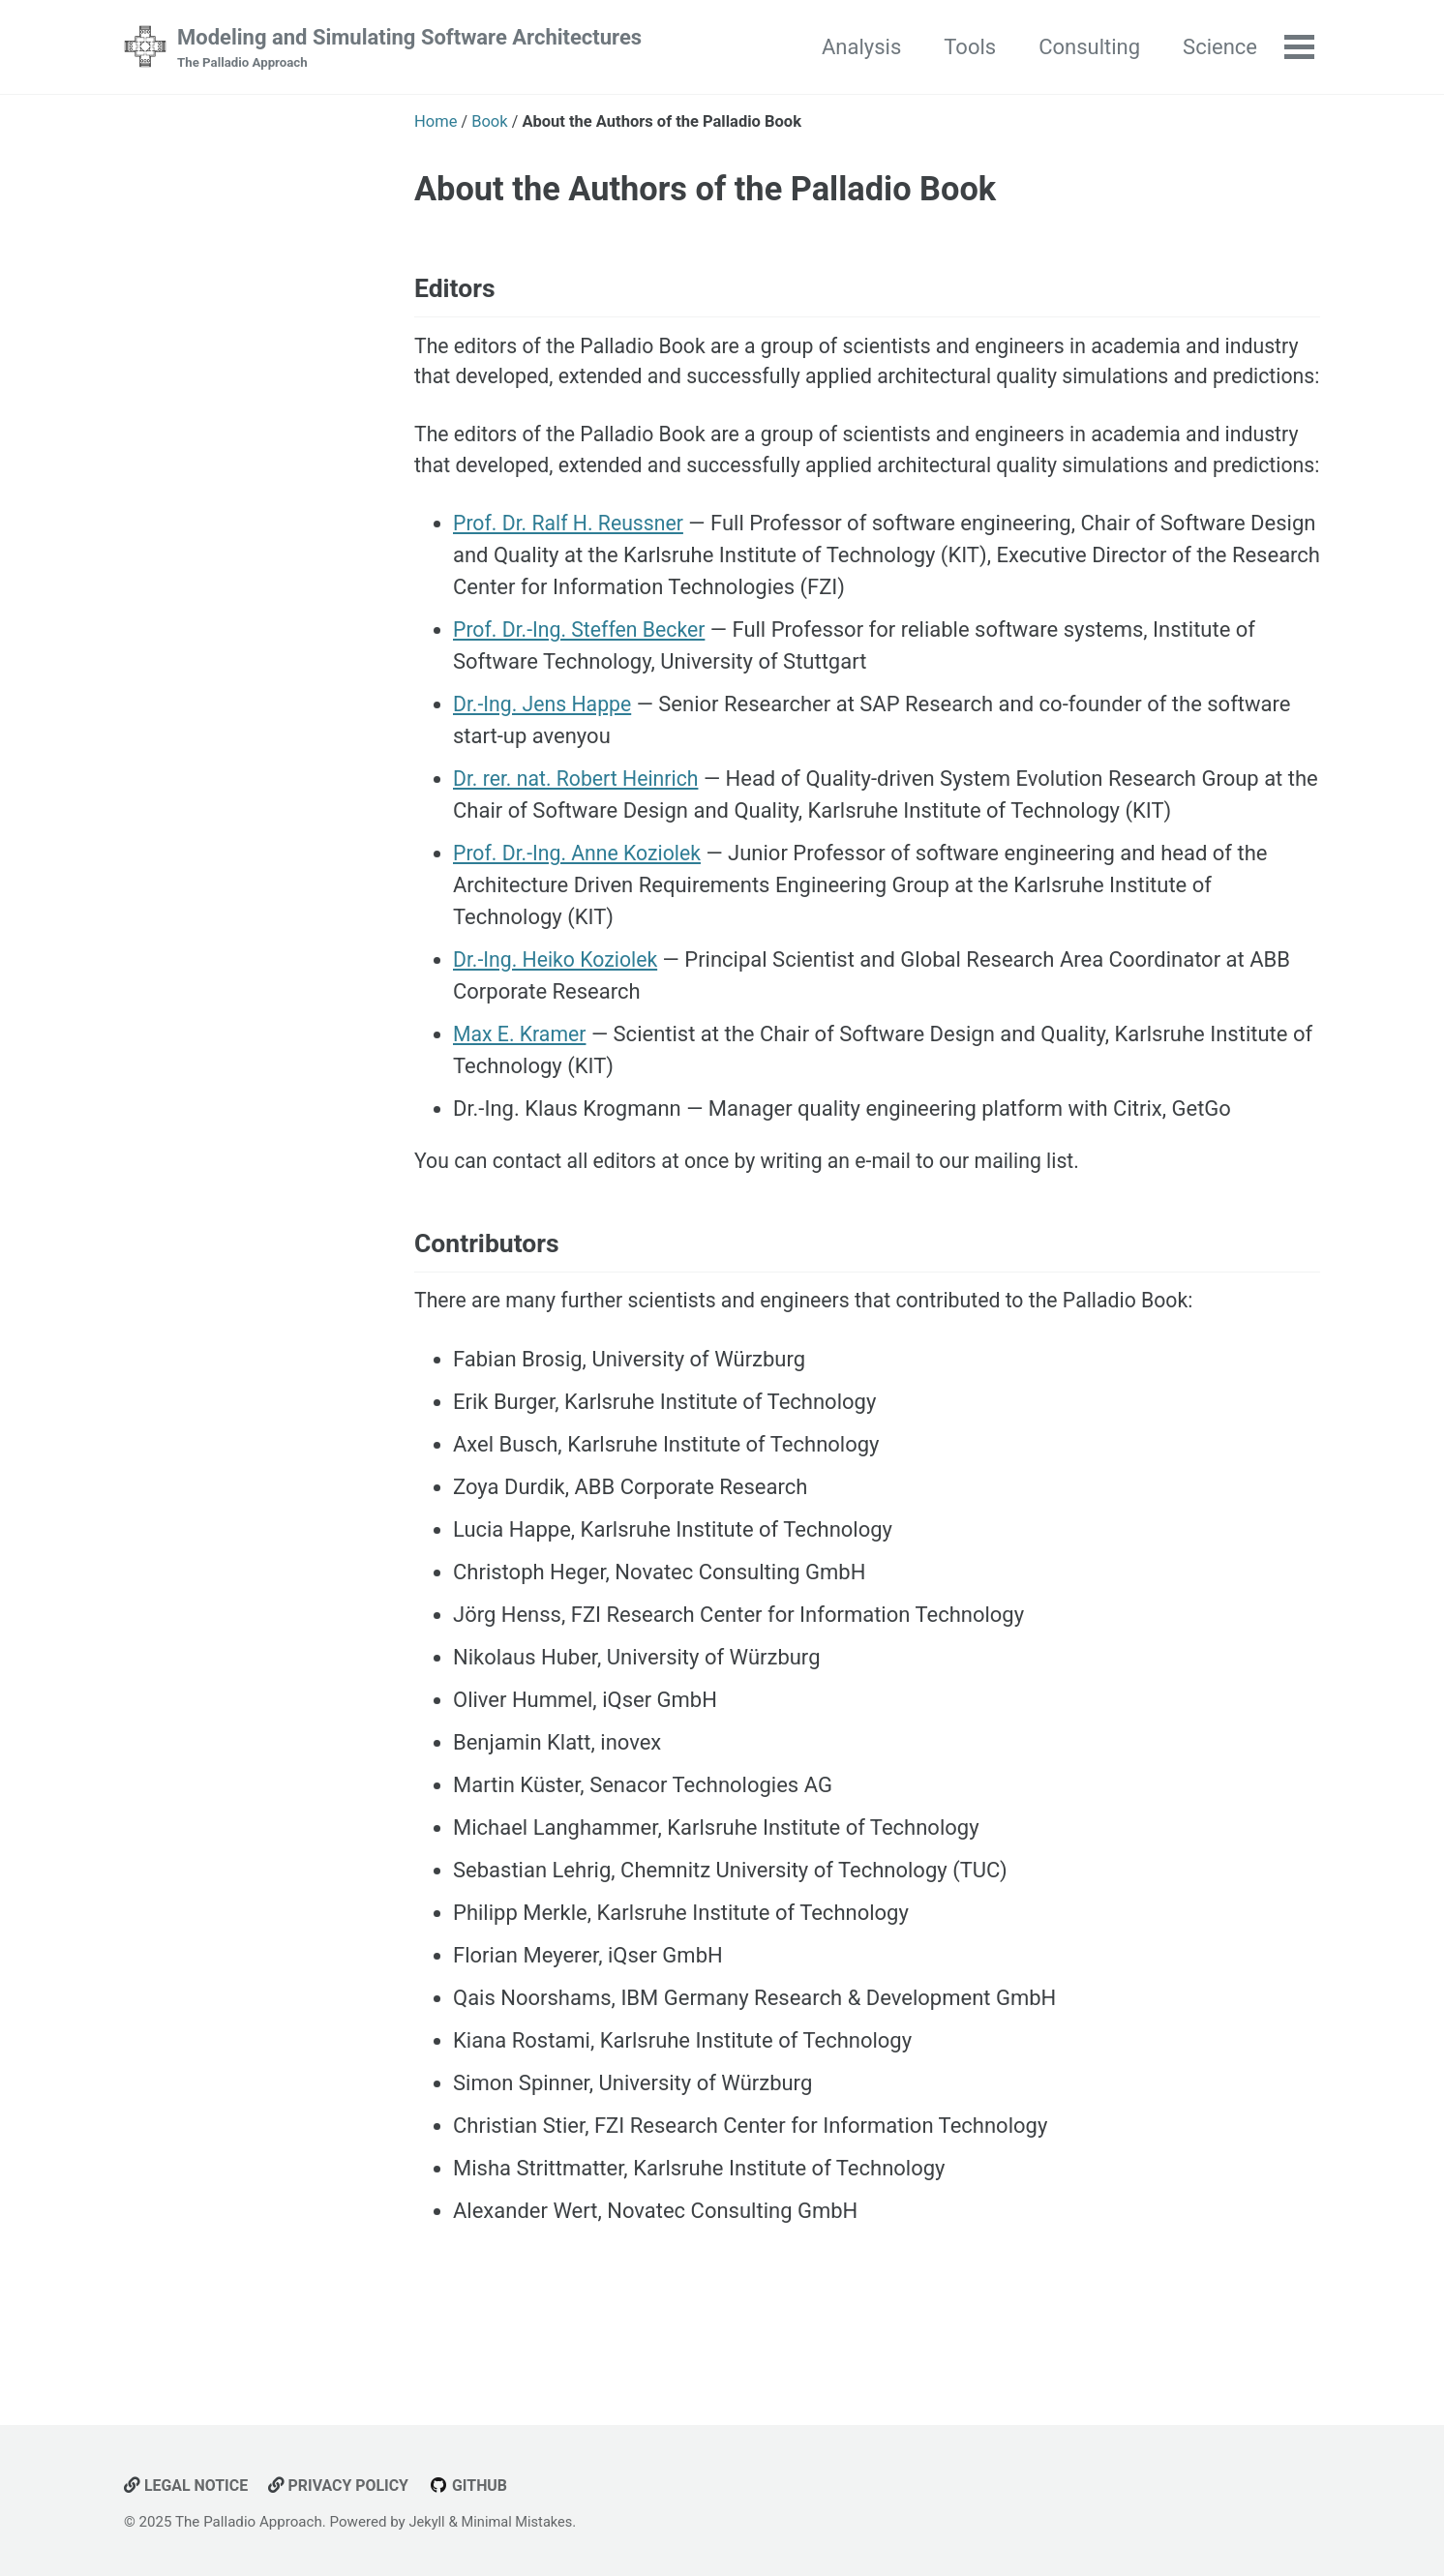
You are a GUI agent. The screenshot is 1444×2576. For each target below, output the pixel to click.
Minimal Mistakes (520, 2522)
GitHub (477, 2486)
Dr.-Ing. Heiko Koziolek (559, 1035)
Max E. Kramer (522, 1109)
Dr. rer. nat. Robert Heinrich (580, 854)
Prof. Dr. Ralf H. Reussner (572, 598)
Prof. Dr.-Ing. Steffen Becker (583, 705)
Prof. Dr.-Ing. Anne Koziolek (581, 928)
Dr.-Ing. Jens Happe (545, 779)
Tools (968, 47)
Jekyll (428, 2522)
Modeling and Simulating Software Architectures (409, 49)
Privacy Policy (344, 2486)
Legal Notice (188, 2486)
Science (1218, 47)
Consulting (1087, 47)
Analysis (859, 47)
